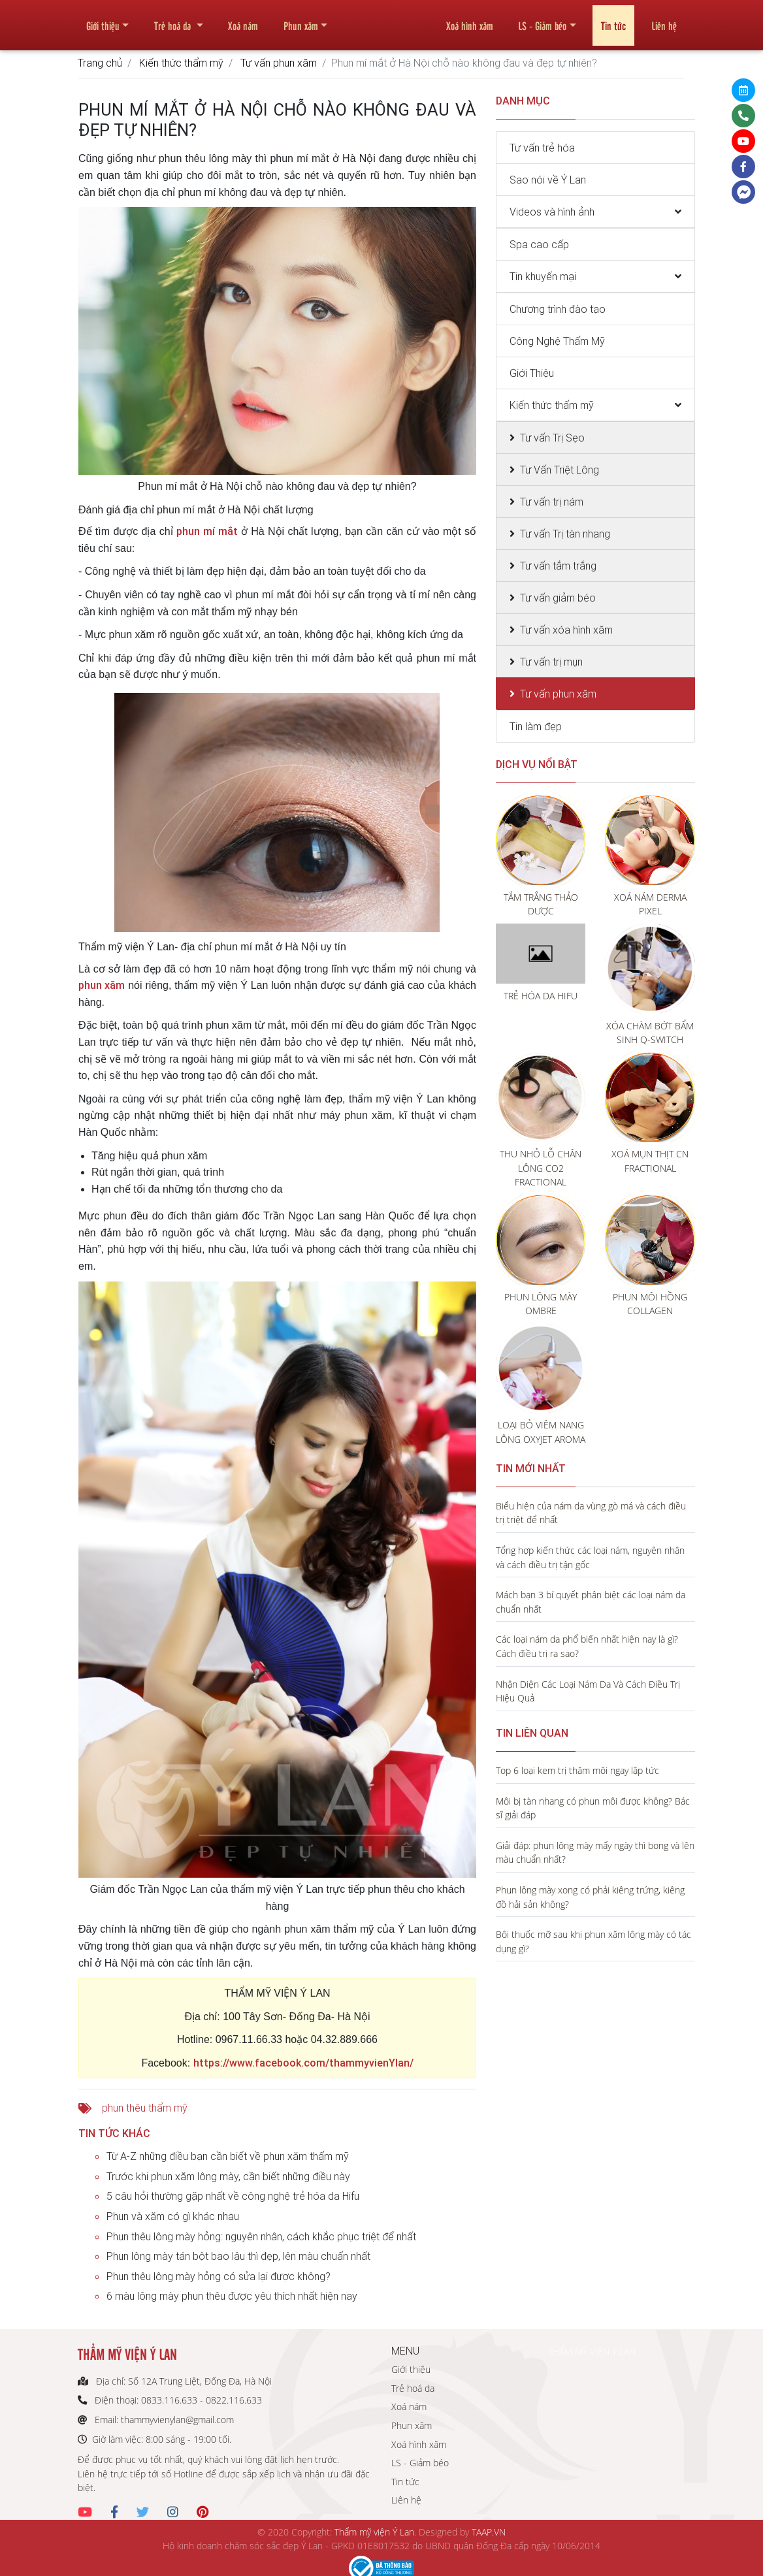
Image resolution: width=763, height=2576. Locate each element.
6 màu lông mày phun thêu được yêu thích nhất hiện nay (231, 2295)
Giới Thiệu (532, 372)
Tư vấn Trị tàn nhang (565, 533)
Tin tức (613, 20)
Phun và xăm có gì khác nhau (172, 2216)
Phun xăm (301, 20)
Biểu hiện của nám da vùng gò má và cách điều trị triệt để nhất (591, 1513)
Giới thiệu (103, 20)
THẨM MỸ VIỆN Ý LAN (592, 2351)
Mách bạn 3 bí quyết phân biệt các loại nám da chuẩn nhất (590, 1601)
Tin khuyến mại (543, 276)
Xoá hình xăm (469, 20)
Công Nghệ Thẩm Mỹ (557, 340)
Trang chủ (100, 62)
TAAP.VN (489, 2532)
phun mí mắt (207, 531)
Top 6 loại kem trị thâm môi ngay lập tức (577, 1770)
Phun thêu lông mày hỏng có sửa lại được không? (218, 2276)
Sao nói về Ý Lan (548, 179)
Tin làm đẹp (536, 726)
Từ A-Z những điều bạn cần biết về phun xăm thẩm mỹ (227, 2156)
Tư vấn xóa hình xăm (566, 629)
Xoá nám (243, 20)
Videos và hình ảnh (552, 211)
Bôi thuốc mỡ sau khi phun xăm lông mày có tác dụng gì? (593, 1941)
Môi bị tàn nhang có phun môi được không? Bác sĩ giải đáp (593, 1808)
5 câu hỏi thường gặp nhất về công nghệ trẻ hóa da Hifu (232, 2195)
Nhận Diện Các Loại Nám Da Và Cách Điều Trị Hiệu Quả (588, 1691)
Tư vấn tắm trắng (558, 565)
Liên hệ (664, 20)
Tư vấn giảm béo (558, 597)
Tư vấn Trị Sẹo (552, 437)
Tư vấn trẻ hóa (542, 147)
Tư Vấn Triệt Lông (559, 469)
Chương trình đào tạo (558, 308)
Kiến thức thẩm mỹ (181, 62)
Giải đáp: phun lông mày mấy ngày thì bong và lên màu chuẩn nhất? (595, 1852)
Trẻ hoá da (173, 20)
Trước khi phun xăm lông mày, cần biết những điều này (228, 2176)
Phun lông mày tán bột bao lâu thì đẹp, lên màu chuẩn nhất (238, 2255)
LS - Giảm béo (542, 20)
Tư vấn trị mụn (551, 661)
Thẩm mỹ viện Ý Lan (374, 2532)
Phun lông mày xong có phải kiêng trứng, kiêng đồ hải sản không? (590, 1897)
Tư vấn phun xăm (278, 62)
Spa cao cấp (539, 244)
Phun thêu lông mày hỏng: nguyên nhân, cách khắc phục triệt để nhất (261, 2236)
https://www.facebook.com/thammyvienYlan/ (303, 2062)
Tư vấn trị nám (551, 501)
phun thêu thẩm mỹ (144, 2107)
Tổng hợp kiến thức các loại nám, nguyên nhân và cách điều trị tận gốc (590, 1557)
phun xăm (101, 984)
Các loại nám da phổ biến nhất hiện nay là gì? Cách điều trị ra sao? (587, 1646)
